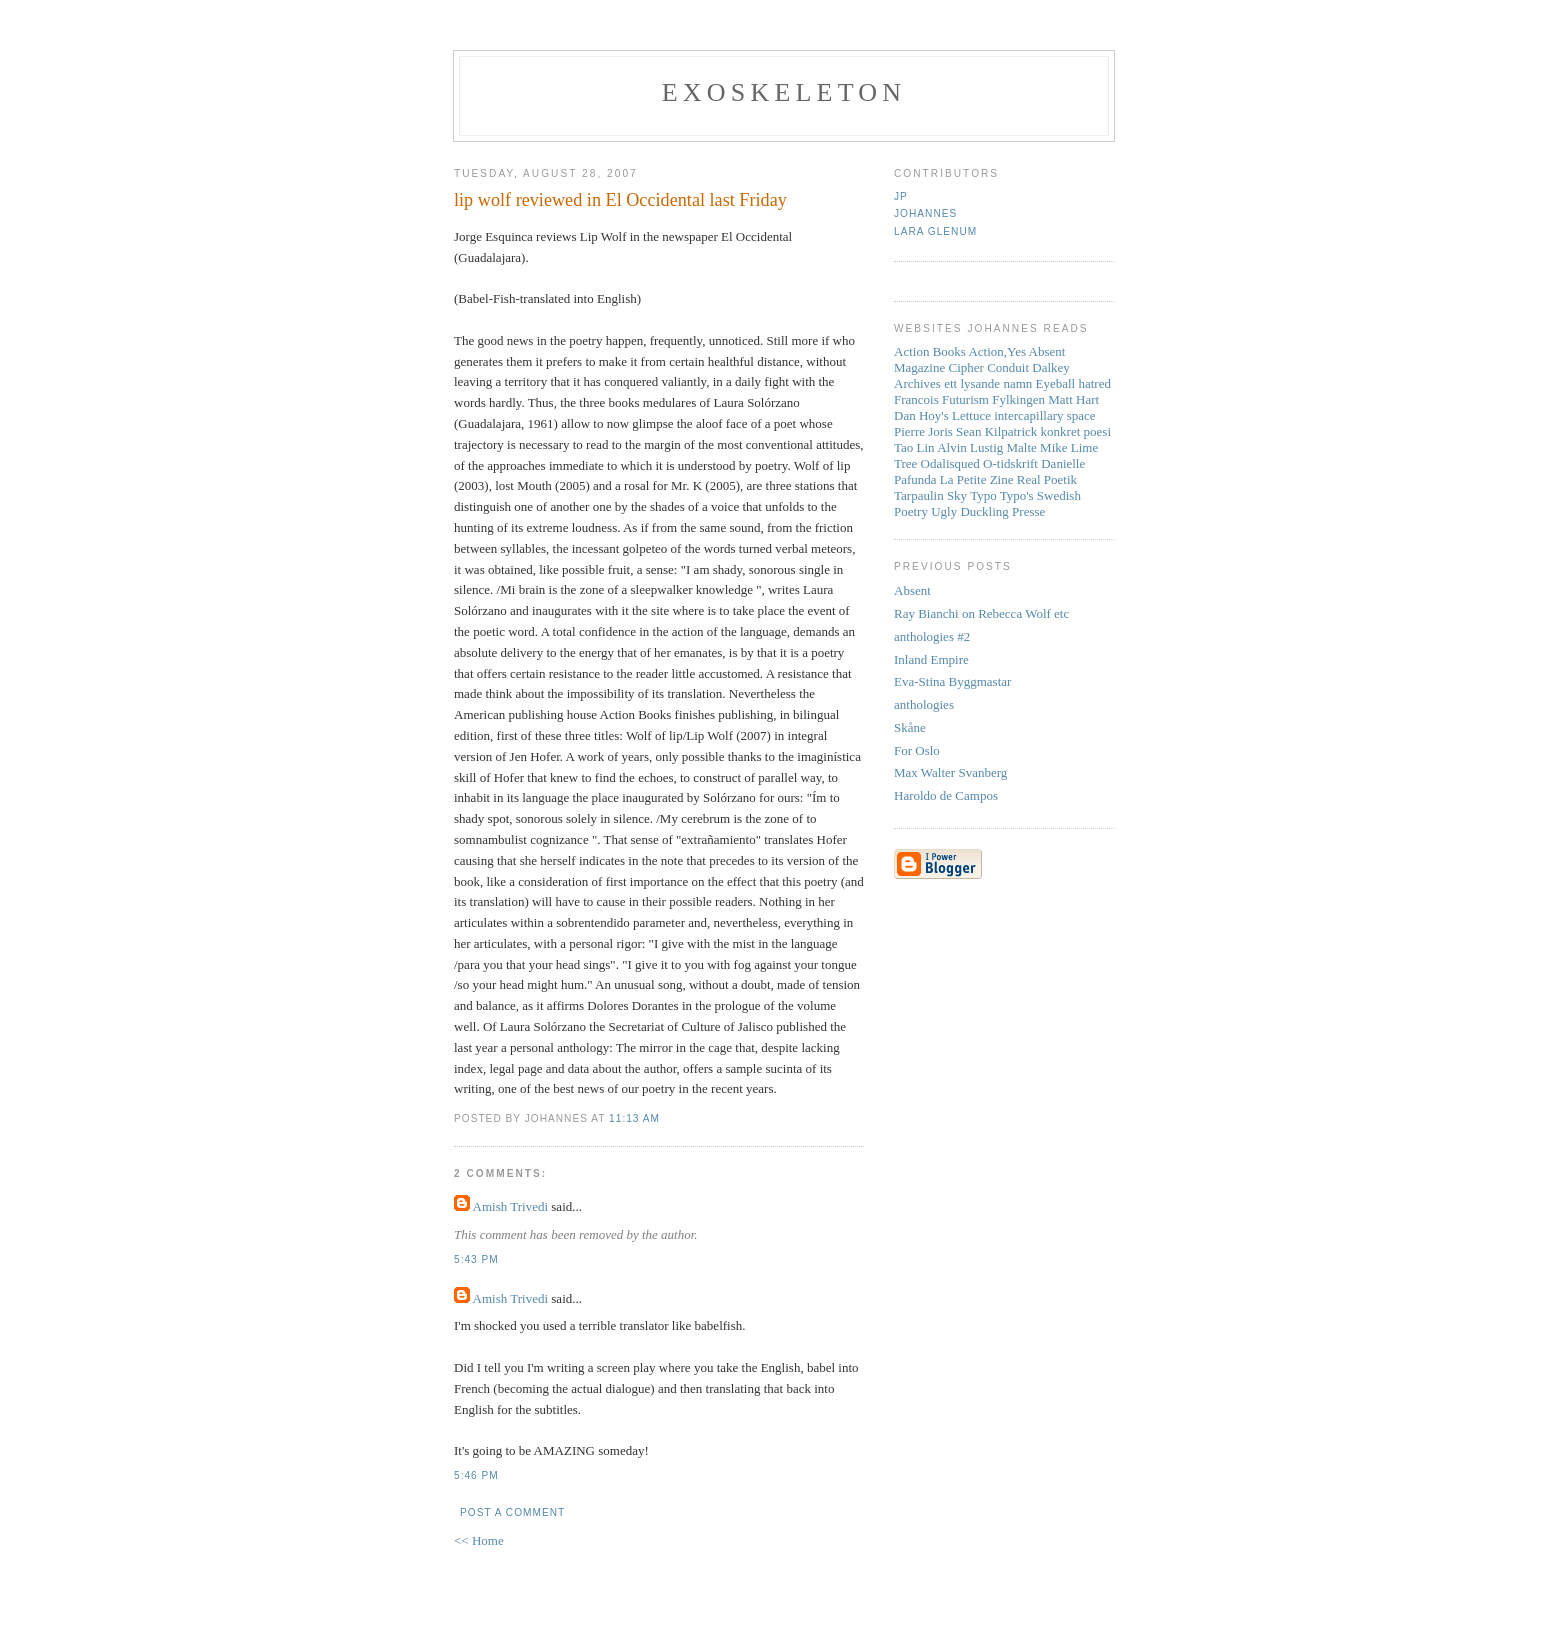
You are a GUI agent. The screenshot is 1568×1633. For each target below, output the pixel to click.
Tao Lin (914, 447)
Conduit (1008, 367)
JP (901, 196)
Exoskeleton (784, 92)
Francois (916, 399)
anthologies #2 (932, 636)
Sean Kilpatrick (996, 431)
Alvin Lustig (970, 447)
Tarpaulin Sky (930, 495)
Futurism (965, 399)
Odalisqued (950, 463)
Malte (1022, 447)
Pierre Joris (923, 431)
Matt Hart (1073, 399)
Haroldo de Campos (946, 795)
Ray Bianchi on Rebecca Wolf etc (981, 613)
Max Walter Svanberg (950, 772)
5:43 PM (476, 1259)
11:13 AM (634, 1118)
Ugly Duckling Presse (988, 511)
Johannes (925, 213)
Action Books (930, 351)
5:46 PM (476, 1475)
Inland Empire (931, 659)
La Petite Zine (977, 479)
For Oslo (917, 750)
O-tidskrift (1010, 463)
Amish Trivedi (511, 1206)
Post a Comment (512, 1512)
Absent (912, 590)
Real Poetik (1047, 479)
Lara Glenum (935, 231)
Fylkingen (1018, 399)
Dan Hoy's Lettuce (942, 415)
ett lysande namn (988, 383)
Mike (1053, 447)
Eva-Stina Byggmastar (952, 681)
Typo (983, 495)
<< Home (479, 1540)
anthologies (924, 704)
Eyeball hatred (1073, 383)
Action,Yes (997, 351)
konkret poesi (1076, 431)
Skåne (910, 727)
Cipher (966, 367)
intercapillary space (1044, 415)
